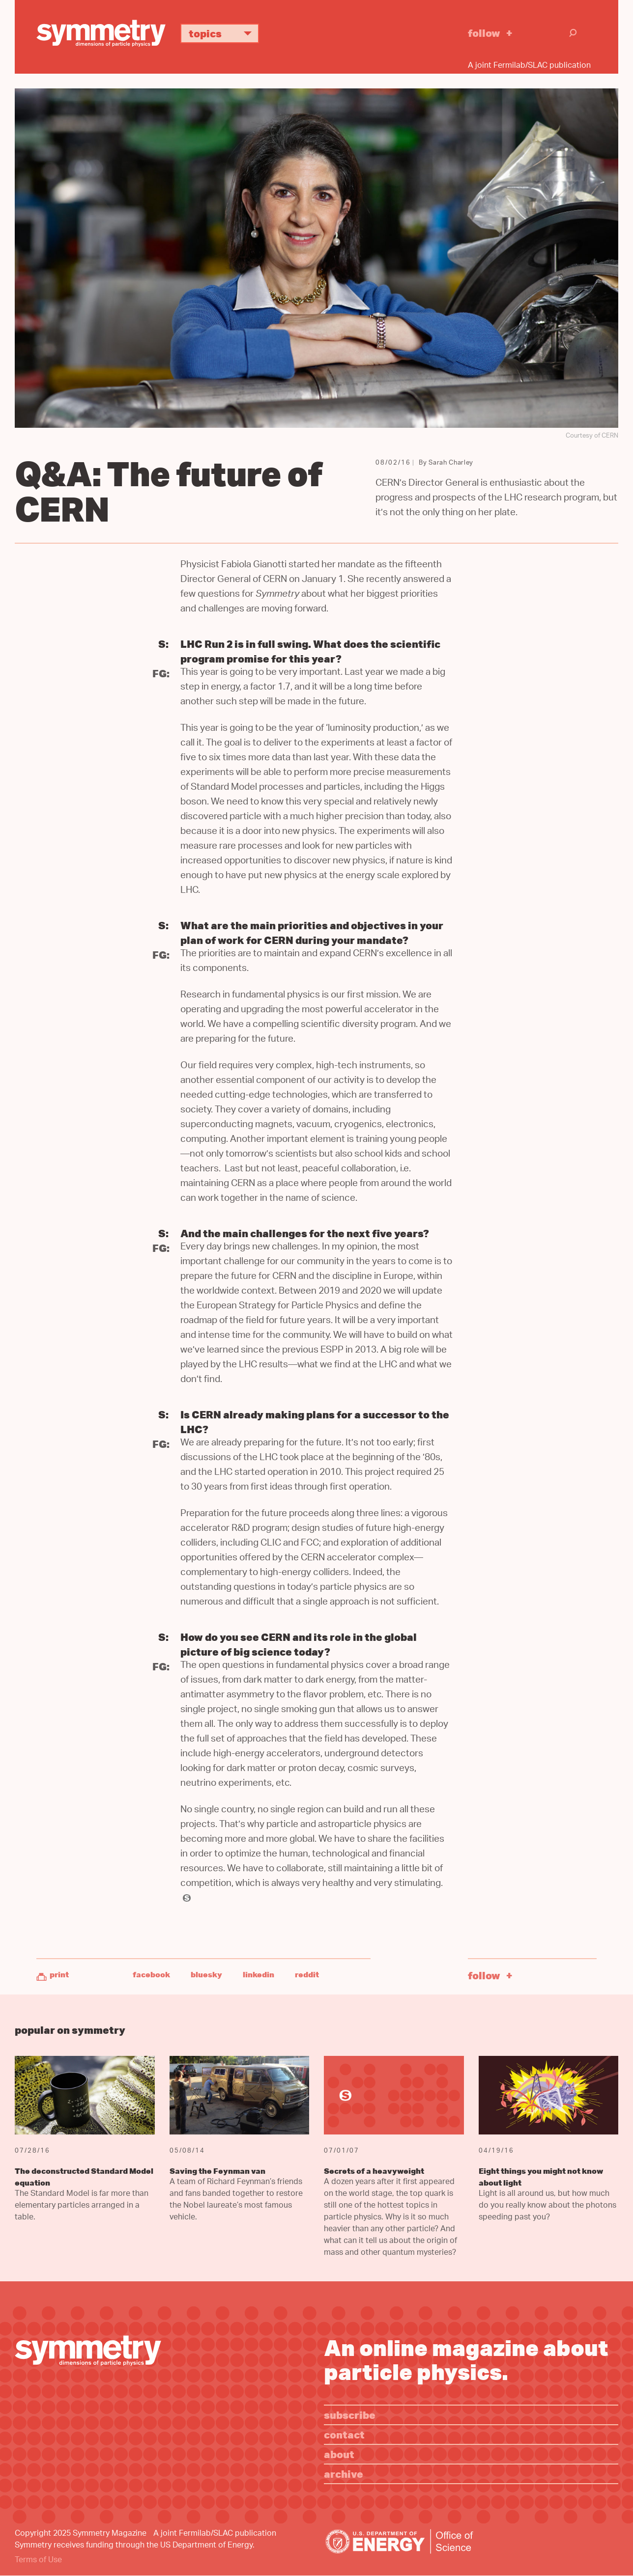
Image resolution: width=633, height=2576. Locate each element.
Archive (343, 2473)
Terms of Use (38, 2560)
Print (59, 1974)
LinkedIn (258, 1974)
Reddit (307, 1974)
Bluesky (206, 1974)
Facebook (151, 1974)
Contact (344, 2434)
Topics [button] (224, 33)
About (339, 2454)
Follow (484, 32)
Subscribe (349, 2414)
